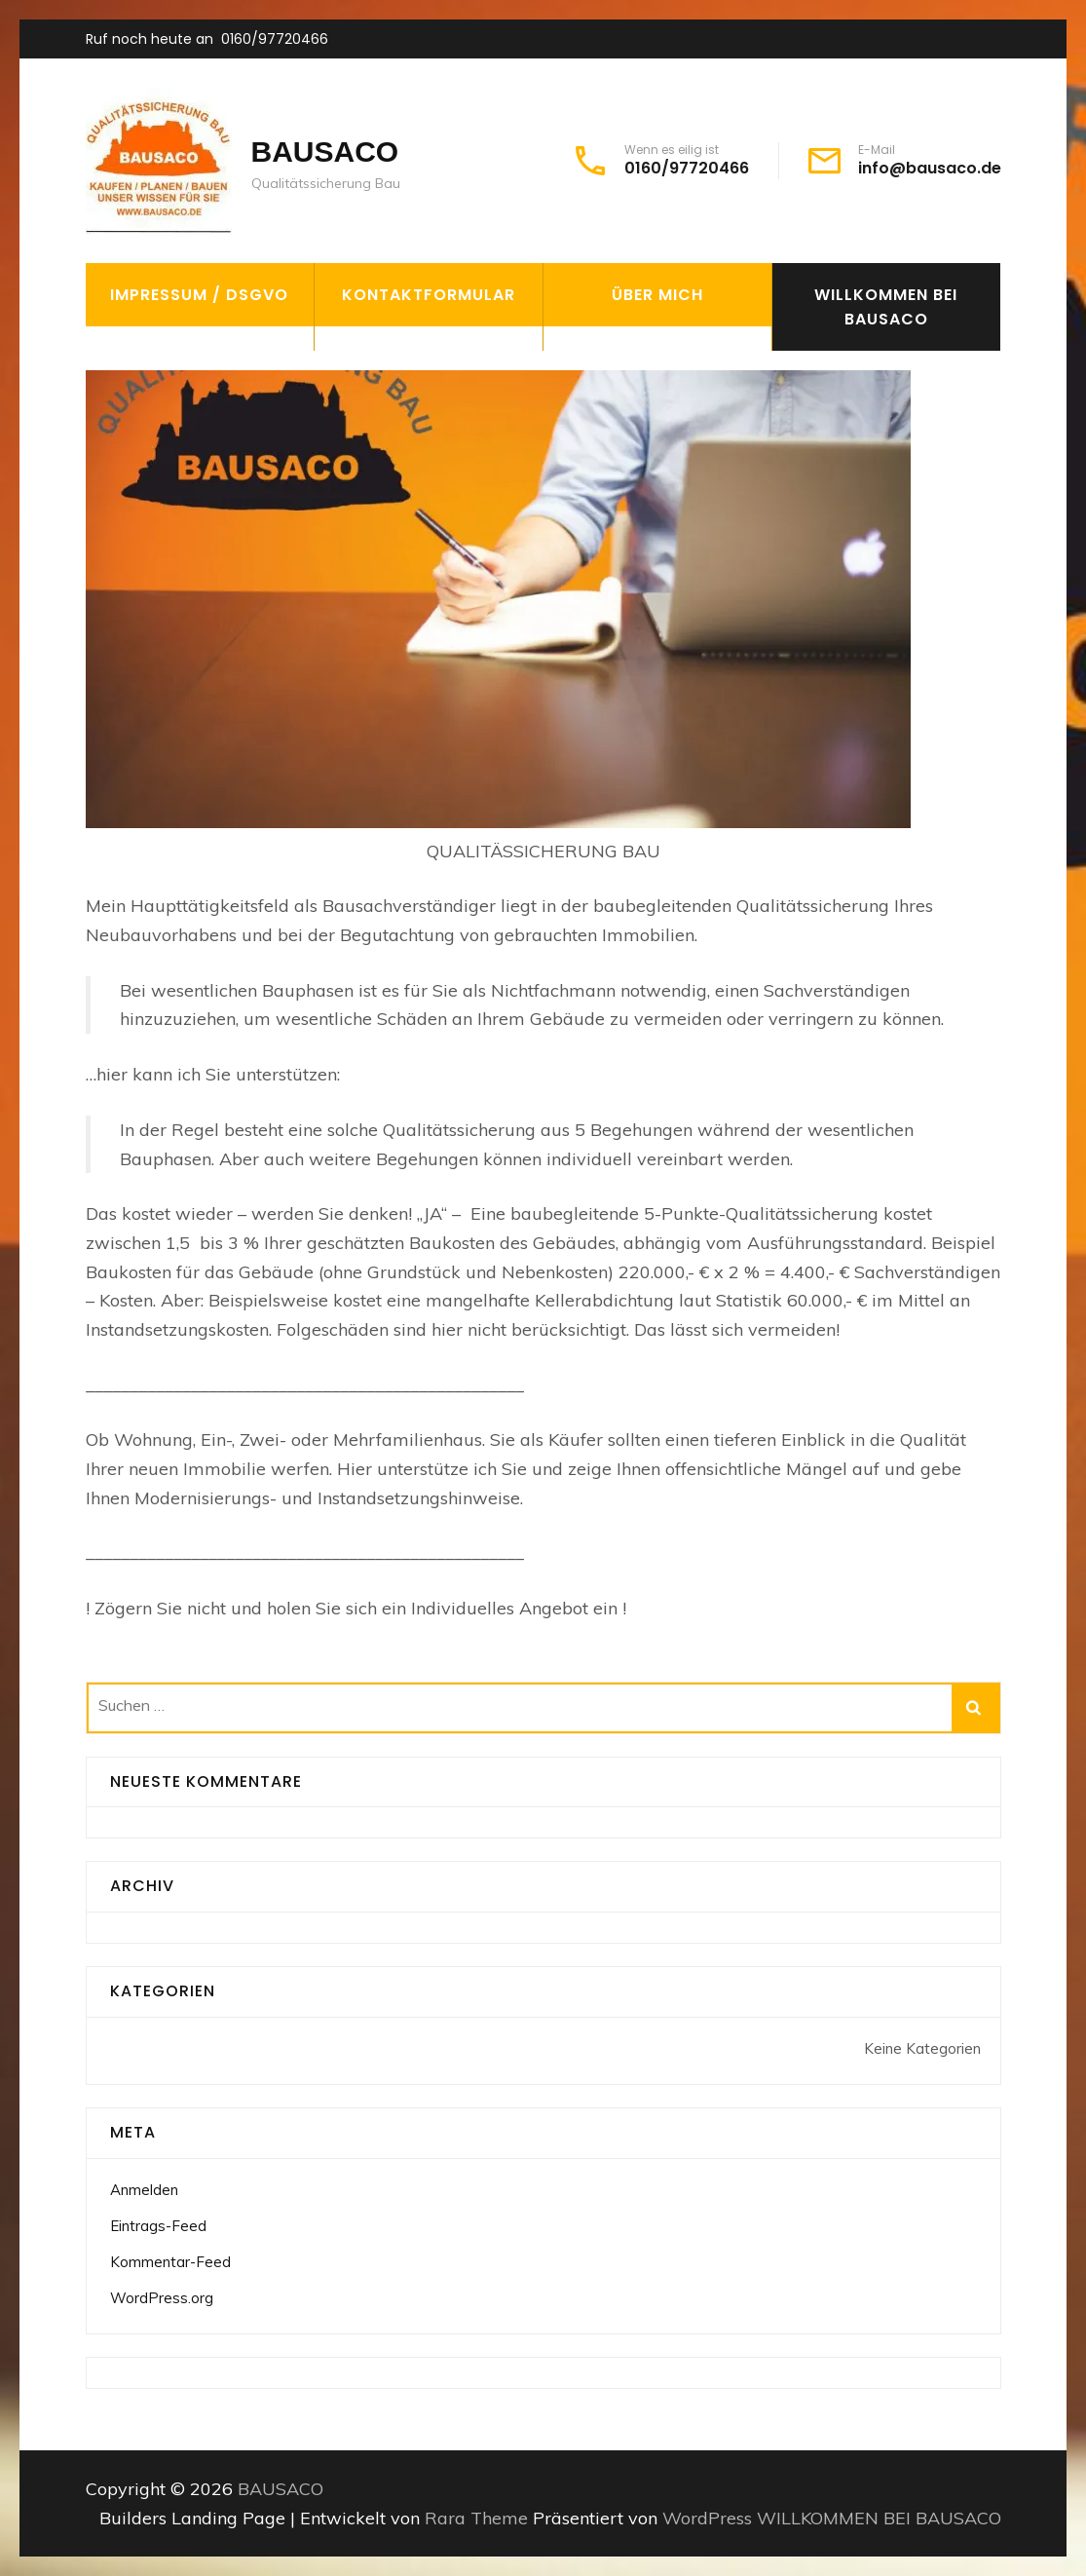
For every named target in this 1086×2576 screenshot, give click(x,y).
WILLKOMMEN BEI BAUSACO (885, 307)
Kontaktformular (428, 295)
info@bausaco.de (929, 168)
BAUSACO (325, 151)
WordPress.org (161, 2298)
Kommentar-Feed (170, 2262)
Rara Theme (479, 2518)
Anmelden (144, 2189)
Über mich (657, 295)
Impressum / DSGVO (199, 295)
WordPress (707, 2518)
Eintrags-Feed (158, 2225)
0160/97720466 (274, 39)
